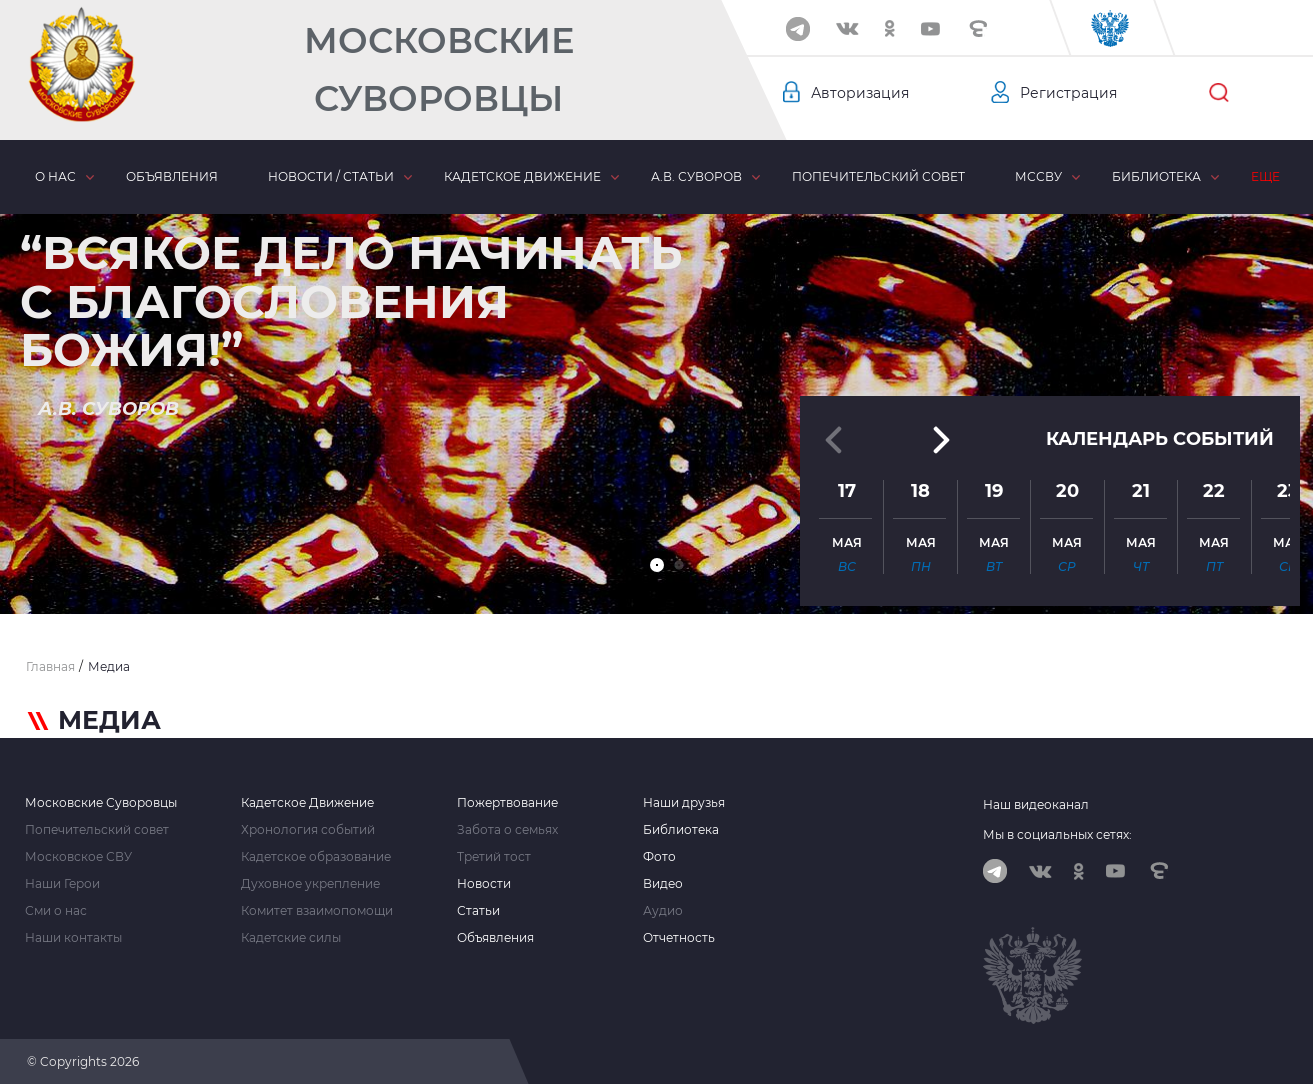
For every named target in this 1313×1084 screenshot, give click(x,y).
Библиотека (1156, 176)
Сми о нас (56, 911)
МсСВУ (1038, 176)
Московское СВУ (78, 857)
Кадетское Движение (307, 803)
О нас (55, 176)
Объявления (172, 176)
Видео (663, 884)
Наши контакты (73, 938)
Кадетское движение (522, 176)
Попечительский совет (878, 176)
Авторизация (860, 93)
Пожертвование (507, 803)
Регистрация (1068, 93)
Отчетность (679, 938)
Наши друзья (684, 803)
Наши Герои (62, 884)
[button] (657, 565)
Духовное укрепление (310, 884)
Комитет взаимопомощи (317, 911)
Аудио (663, 911)
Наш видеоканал (1036, 804)
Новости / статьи (331, 176)
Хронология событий (308, 830)
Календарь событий (1160, 439)
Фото (659, 857)
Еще (1265, 176)
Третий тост (494, 857)
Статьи (478, 911)
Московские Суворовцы (439, 69)
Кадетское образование (316, 857)
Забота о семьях (507, 830)
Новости (484, 884)
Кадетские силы (291, 938)
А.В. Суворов (696, 176)
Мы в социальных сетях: (1057, 834)
